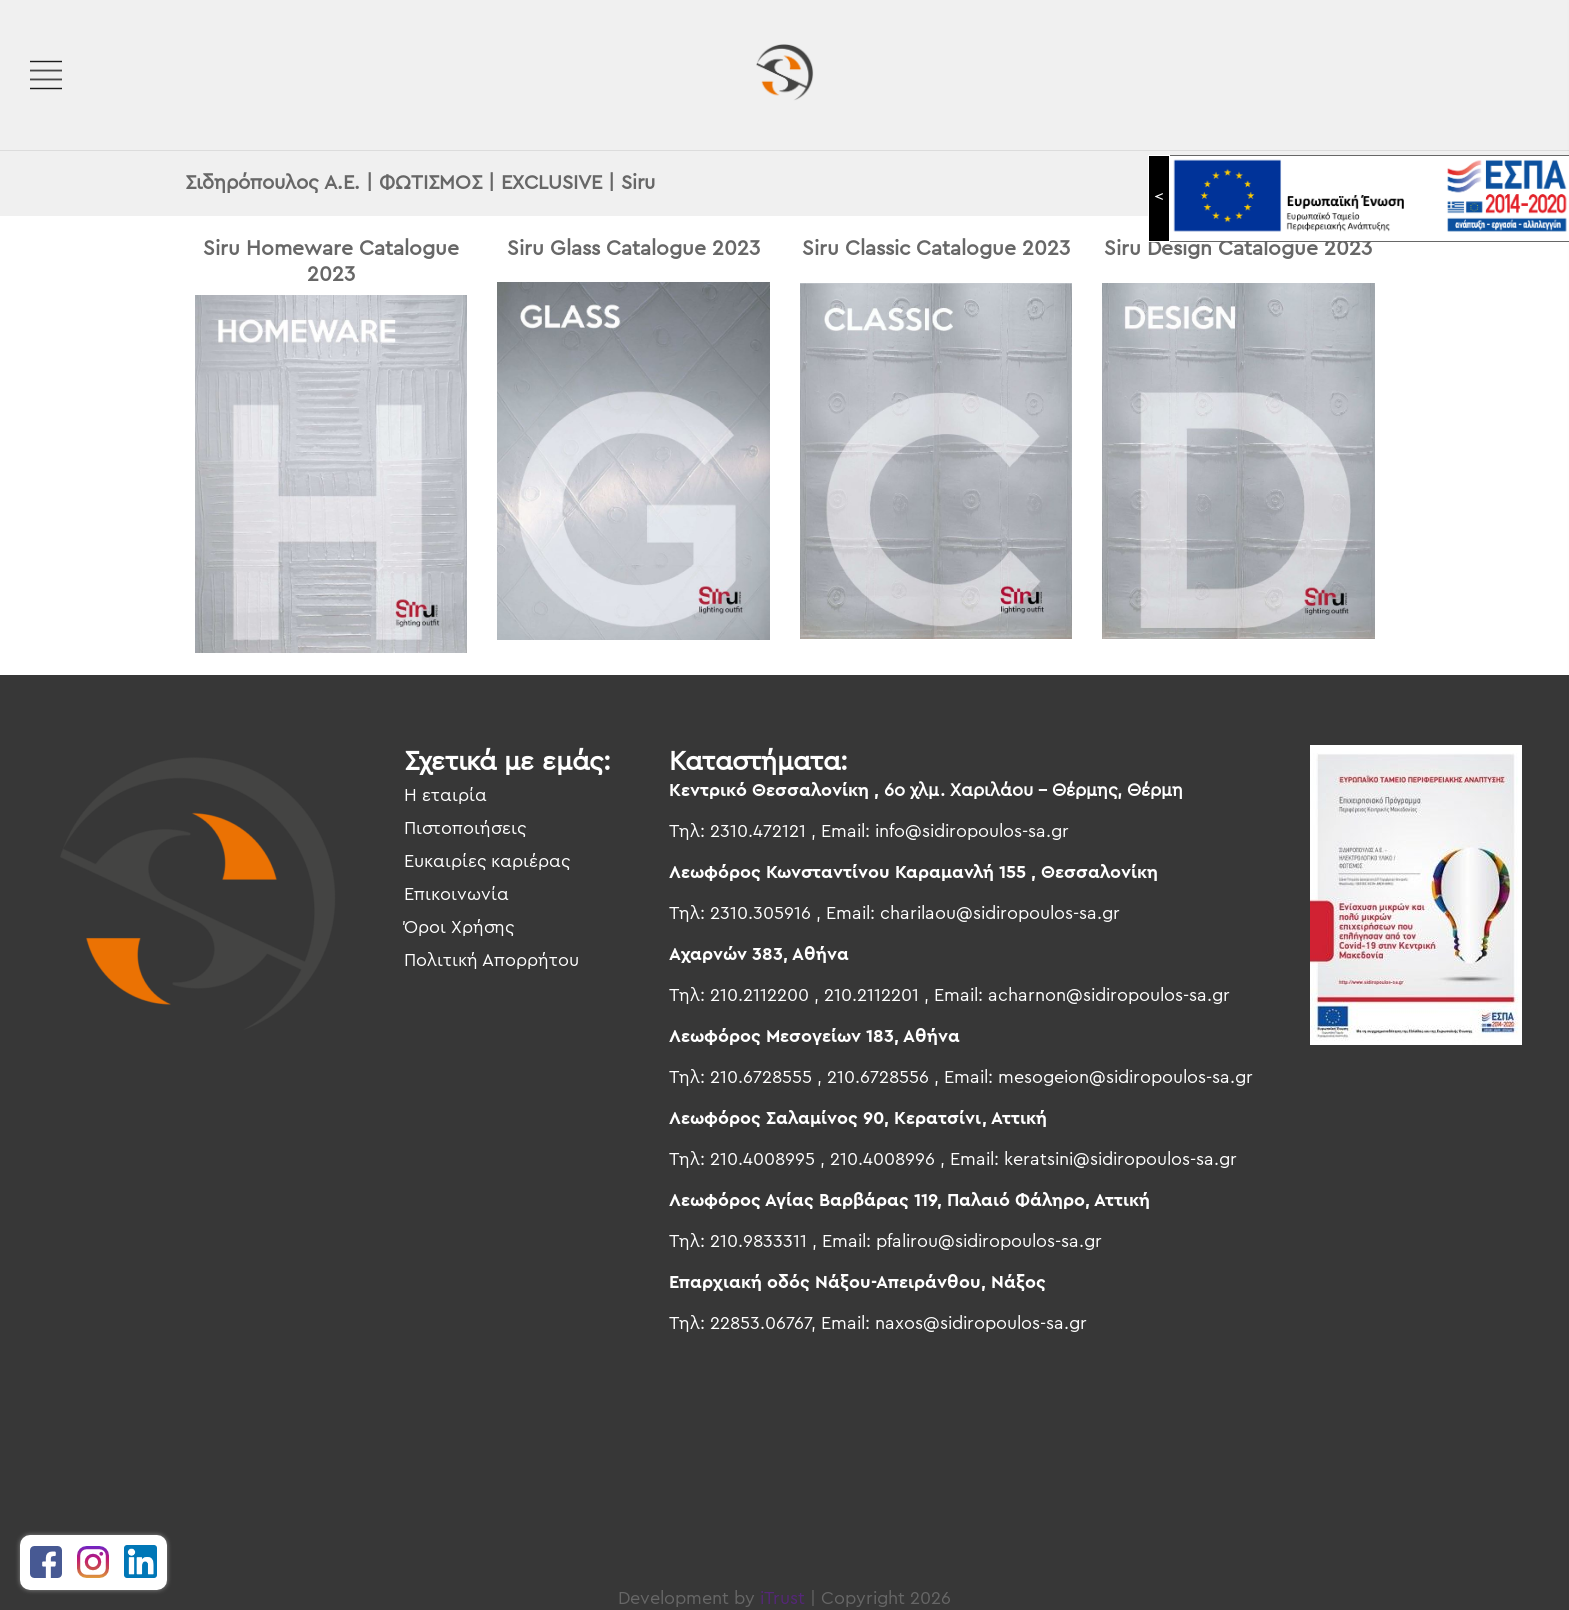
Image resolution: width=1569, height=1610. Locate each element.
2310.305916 (760, 913)
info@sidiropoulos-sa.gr (972, 831)
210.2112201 (871, 995)
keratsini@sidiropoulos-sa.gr (1120, 1159)
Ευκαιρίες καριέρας (487, 861)
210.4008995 (762, 1159)
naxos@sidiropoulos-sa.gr (981, 1323)
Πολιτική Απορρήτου (491, 960)
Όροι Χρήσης (459, 927)
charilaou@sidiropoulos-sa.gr (1000, 913)
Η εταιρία (445, 795)
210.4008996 (882, 1159)
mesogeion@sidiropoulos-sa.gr (1125, 1077)
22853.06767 (760, 1323)
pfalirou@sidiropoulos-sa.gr (989, 1241)
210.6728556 (878, 1077)
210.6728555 (761, 1077)
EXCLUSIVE (551, 183)
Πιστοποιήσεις (465, 828)
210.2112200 (759, 995)
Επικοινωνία (456, 894)
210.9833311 (758, 1241)
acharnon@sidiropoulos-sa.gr (1109, 995)
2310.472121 (758, 831)
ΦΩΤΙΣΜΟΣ (430, 183)
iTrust (782, 1598)
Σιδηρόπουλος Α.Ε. (272, 183)
